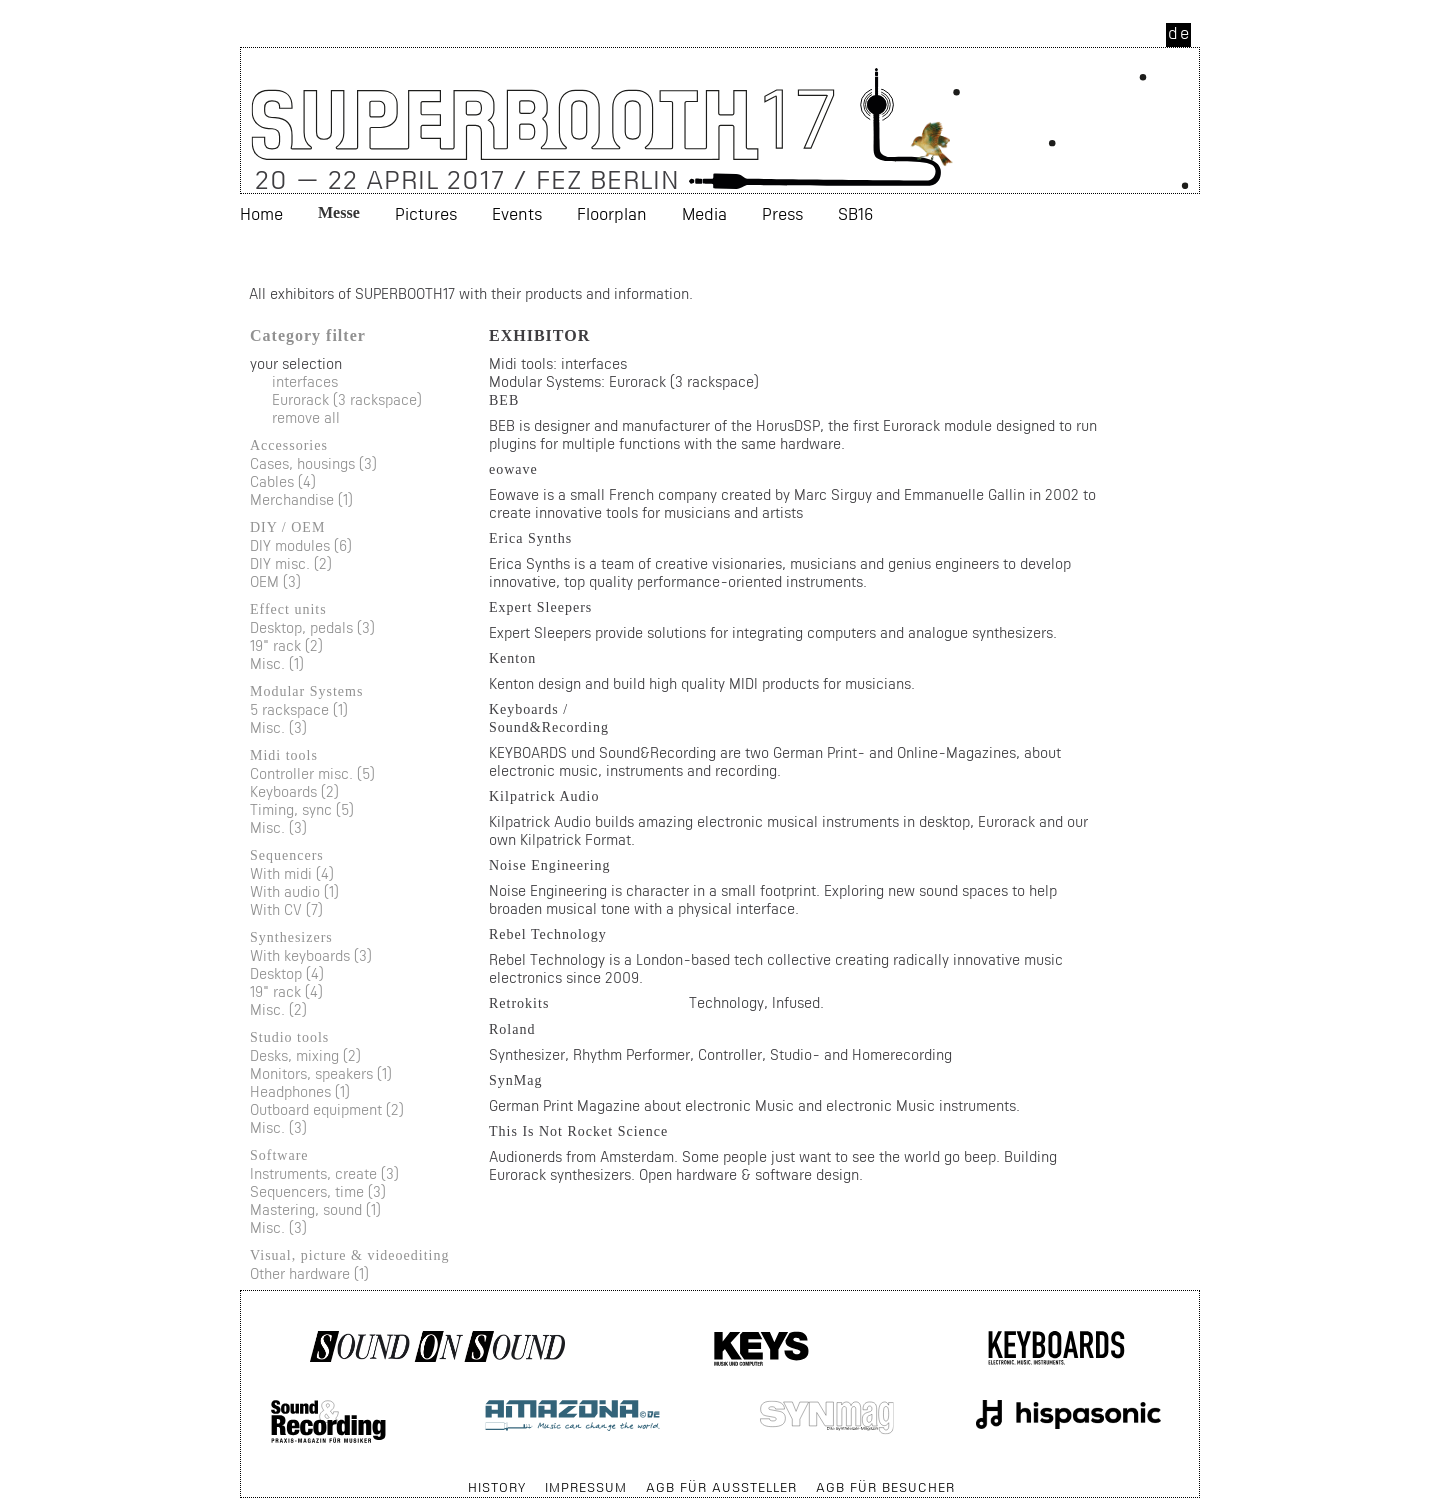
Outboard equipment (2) (327, 1109)
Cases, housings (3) (313, 463)
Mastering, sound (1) (315, 1209)
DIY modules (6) (301, 545)
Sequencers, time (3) (318, 1191)
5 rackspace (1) (299, 709)
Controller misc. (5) (312, 773)
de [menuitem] (1179, 32)
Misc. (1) (277, 663)
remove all (306, 417)
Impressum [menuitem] (586, 1487)
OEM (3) (275, 581)
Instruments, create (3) (324, 1173)
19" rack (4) (286, 991)
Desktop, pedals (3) (312, 627)
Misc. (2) (278, 1009)
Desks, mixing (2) (305, 1055)
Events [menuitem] (517, 213)
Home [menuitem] (261, 213)
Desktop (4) (287, 973)
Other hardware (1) (309, 1273)
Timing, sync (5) (302, 809)
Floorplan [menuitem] (612, 213)
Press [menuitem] (782, 213)
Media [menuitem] (704, 213)
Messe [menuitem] (339, 212)
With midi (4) (292, 873)
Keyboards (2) (294, 791)
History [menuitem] (497, 1487)
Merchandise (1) (301, 499)
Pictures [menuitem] (426, 213)
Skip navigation (241, 1477)
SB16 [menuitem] (855, 213)
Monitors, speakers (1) (321, 1073)
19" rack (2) (286, 645)
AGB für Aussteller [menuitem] (721, 1487)
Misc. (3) (278, 727)
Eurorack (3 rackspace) (347, 399)
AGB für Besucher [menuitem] (885, 1487)
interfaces (305, 381)
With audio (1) (294, 891)
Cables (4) (283, 481)
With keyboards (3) (311, 955)
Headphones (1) (300, 1091)
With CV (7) (286, 909)
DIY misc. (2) (291, 563)
